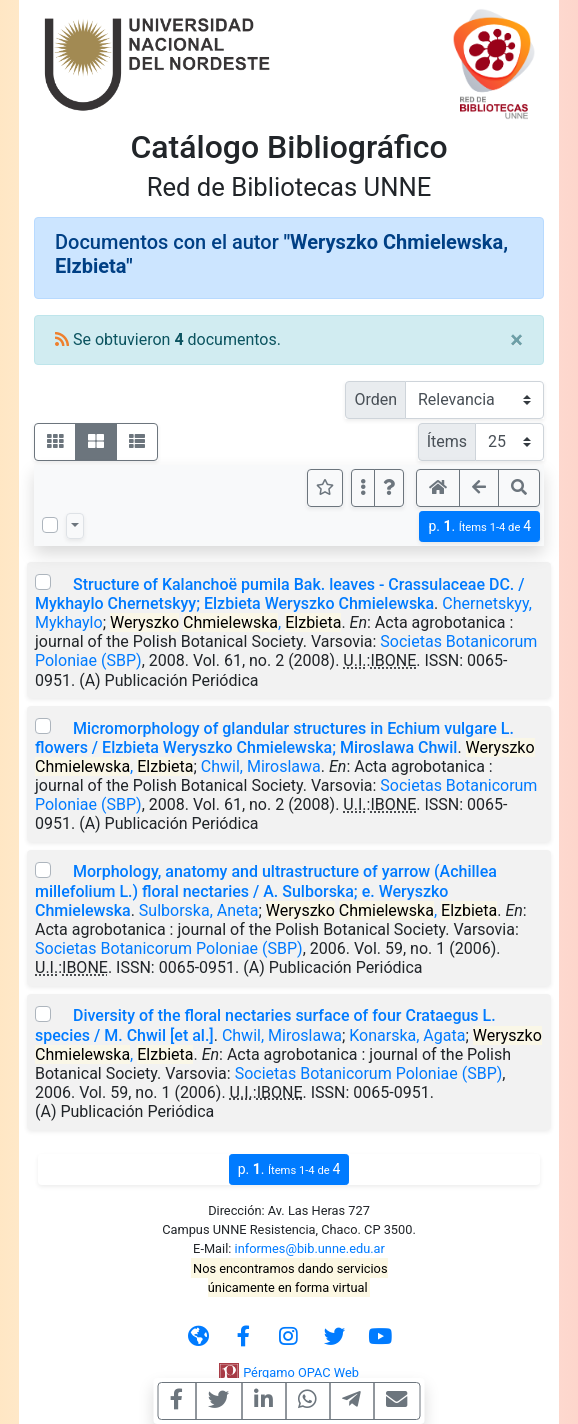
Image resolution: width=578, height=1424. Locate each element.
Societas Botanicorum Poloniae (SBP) (169, 948)
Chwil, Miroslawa (261, 766)
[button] (389, 488)
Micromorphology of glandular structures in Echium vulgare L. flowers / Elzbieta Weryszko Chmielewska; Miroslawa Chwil (274, 738)
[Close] (516, 340)
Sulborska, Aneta (199, 910)
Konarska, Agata (407, 1035)
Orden (375, 399)
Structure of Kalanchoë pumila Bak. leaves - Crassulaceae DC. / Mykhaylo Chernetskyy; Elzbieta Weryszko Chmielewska (280, 594)
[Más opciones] (363, 488)
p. (479, 526)
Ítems (447, 441)
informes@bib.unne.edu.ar (310, 1248)
